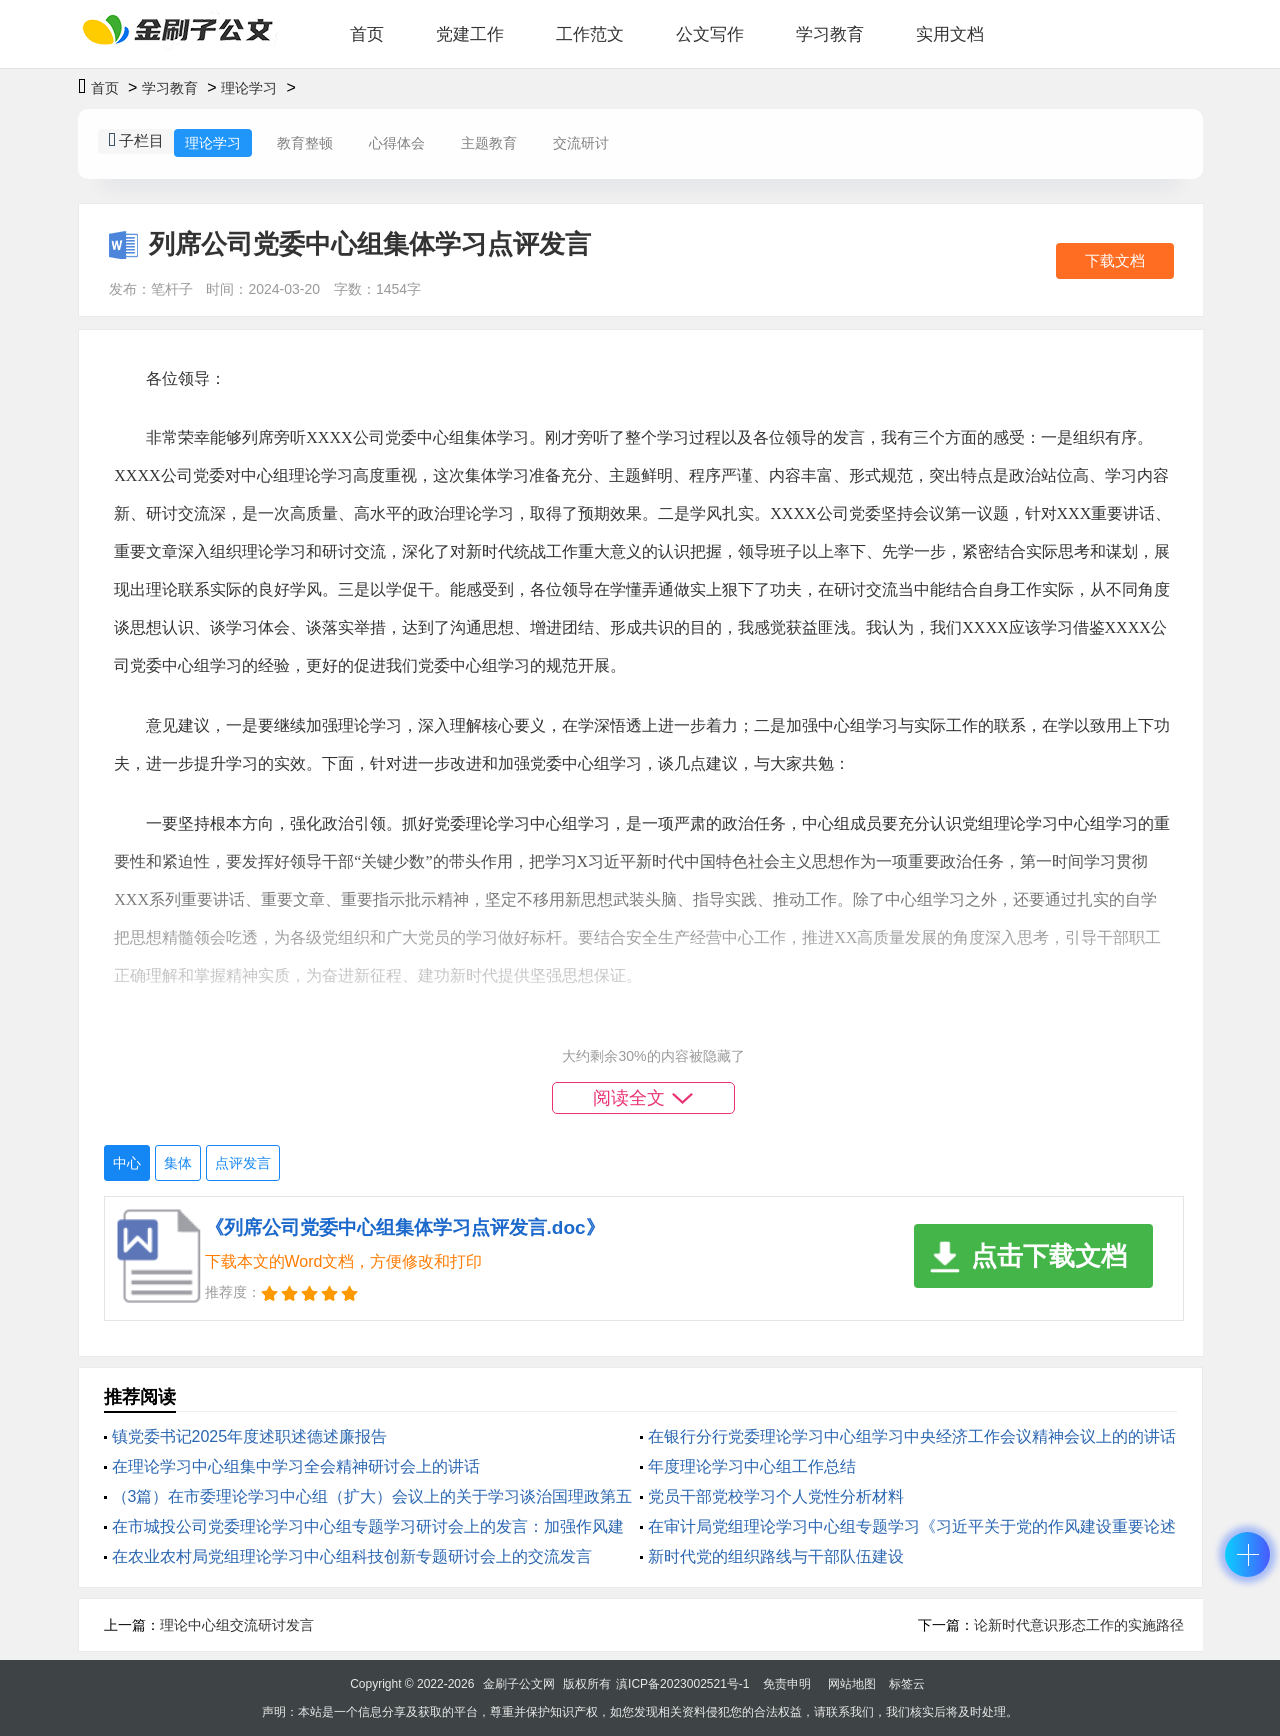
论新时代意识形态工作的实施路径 (1079, 1625)
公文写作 (710, 34)
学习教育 (830, 34)
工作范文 (590, 34)
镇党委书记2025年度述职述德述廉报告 (250, 1436)
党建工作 (470, 34)
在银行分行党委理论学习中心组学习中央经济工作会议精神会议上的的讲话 (912, 1436)
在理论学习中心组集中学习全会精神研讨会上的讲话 (296, 1466)
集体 (178, 1163)
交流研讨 (581, 143)
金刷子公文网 (519, 1684)
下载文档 (1115, 260)
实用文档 (950, 34)
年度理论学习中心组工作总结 (752, 1466)
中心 (127, 1163)
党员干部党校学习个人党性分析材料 (776, 1496)
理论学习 (249, 88)
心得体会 (397, 143)
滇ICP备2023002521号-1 (682, 1684)
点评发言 (243, 1163)
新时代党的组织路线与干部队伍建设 (776, 1556)
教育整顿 (305, 143)
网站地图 (852, 1684)
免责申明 (787, 1684)
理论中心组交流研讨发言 (237, 1625)
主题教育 (489, 143)
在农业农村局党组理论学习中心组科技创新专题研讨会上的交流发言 (352, 1556)
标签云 (907, 1684)
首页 (367, 34)
